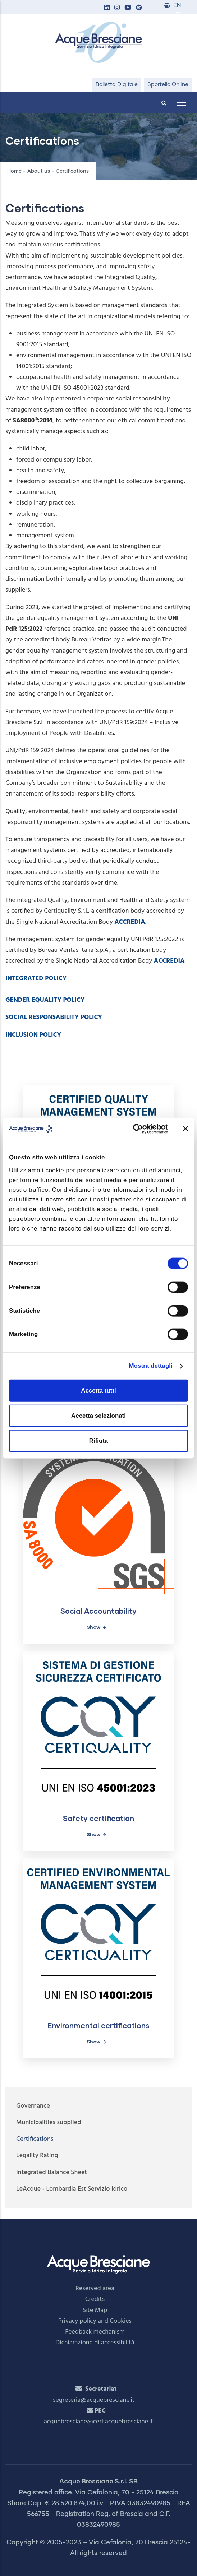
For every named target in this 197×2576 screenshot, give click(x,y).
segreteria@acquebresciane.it (93, 2400)
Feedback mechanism (95, 2332)
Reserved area (94, 2288)
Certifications (34, 2139)
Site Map (95, 2310)
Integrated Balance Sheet (51, 2172)
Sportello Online (167, 84)
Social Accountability (98, 1611)
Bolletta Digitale (117, 84)
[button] (106, 8)
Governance (33, 2106)
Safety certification (98, 1818)
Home (14, 171)
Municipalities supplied (48, 2122)
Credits (95, 2299)
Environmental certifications (98, 2025)
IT (178, 15)
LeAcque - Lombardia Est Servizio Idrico (71, 2189)
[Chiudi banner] (185, 1128)
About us (38, 171)
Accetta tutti (98, 1390)
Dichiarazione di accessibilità (94, 2343)
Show (93, 1627)
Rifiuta (98, 1440)
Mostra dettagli (150, 1365)
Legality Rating (37, 2155)
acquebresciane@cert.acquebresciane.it (98, 2422)
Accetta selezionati (98, 1415)
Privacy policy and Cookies (95, 2321)
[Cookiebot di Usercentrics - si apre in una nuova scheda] (136, 1129)
